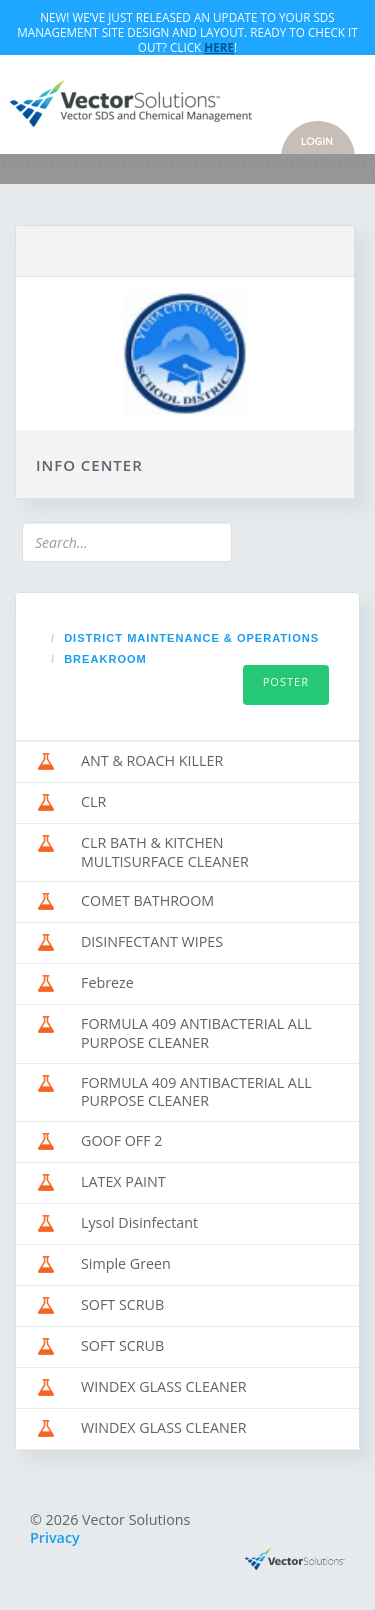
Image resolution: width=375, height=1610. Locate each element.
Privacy (55, 1537)
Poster (286, 681)
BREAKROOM (105, 659)
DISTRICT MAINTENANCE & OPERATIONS (191, 638)
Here (219, 47)
